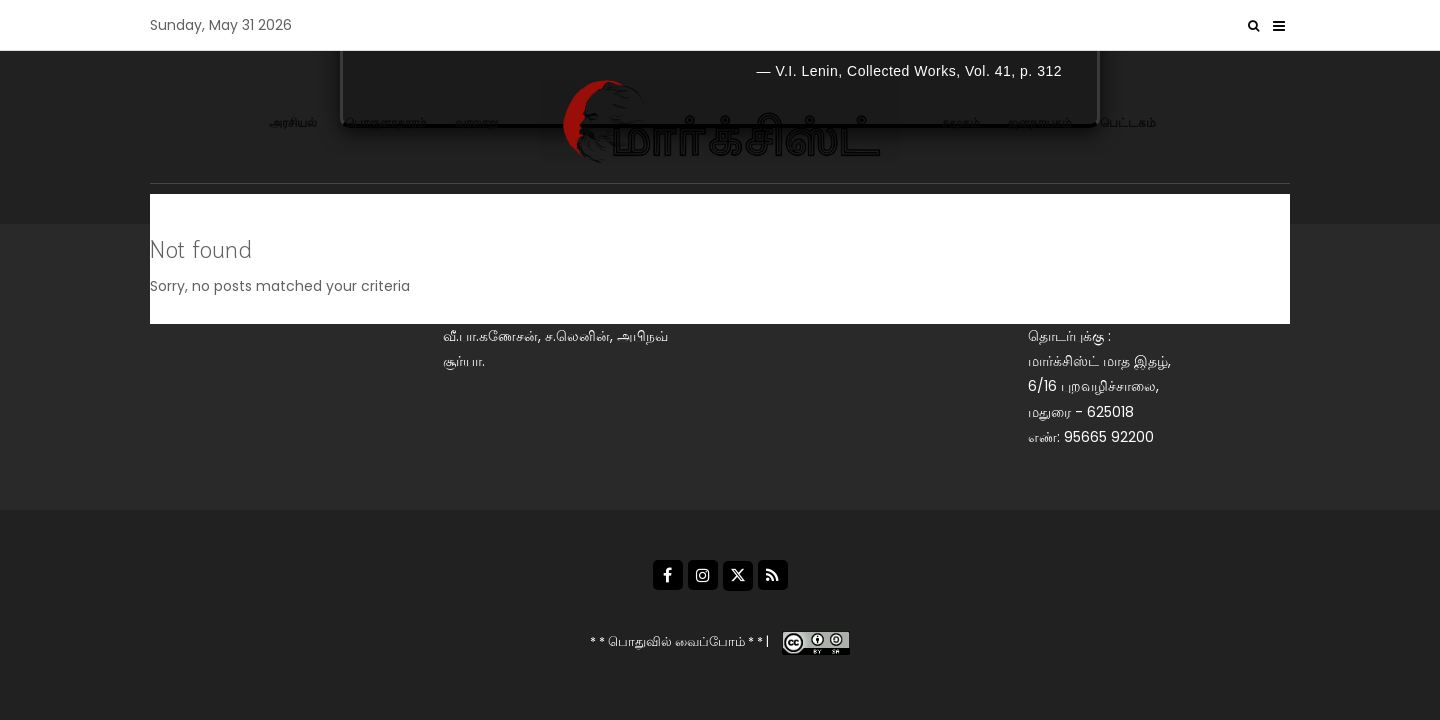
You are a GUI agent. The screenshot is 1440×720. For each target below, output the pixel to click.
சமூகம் (961, 122)
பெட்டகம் (1128, 122)
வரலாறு (476, 122)
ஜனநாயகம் (1040, 122)
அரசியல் (293, 122)
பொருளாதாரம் (386, 122)
